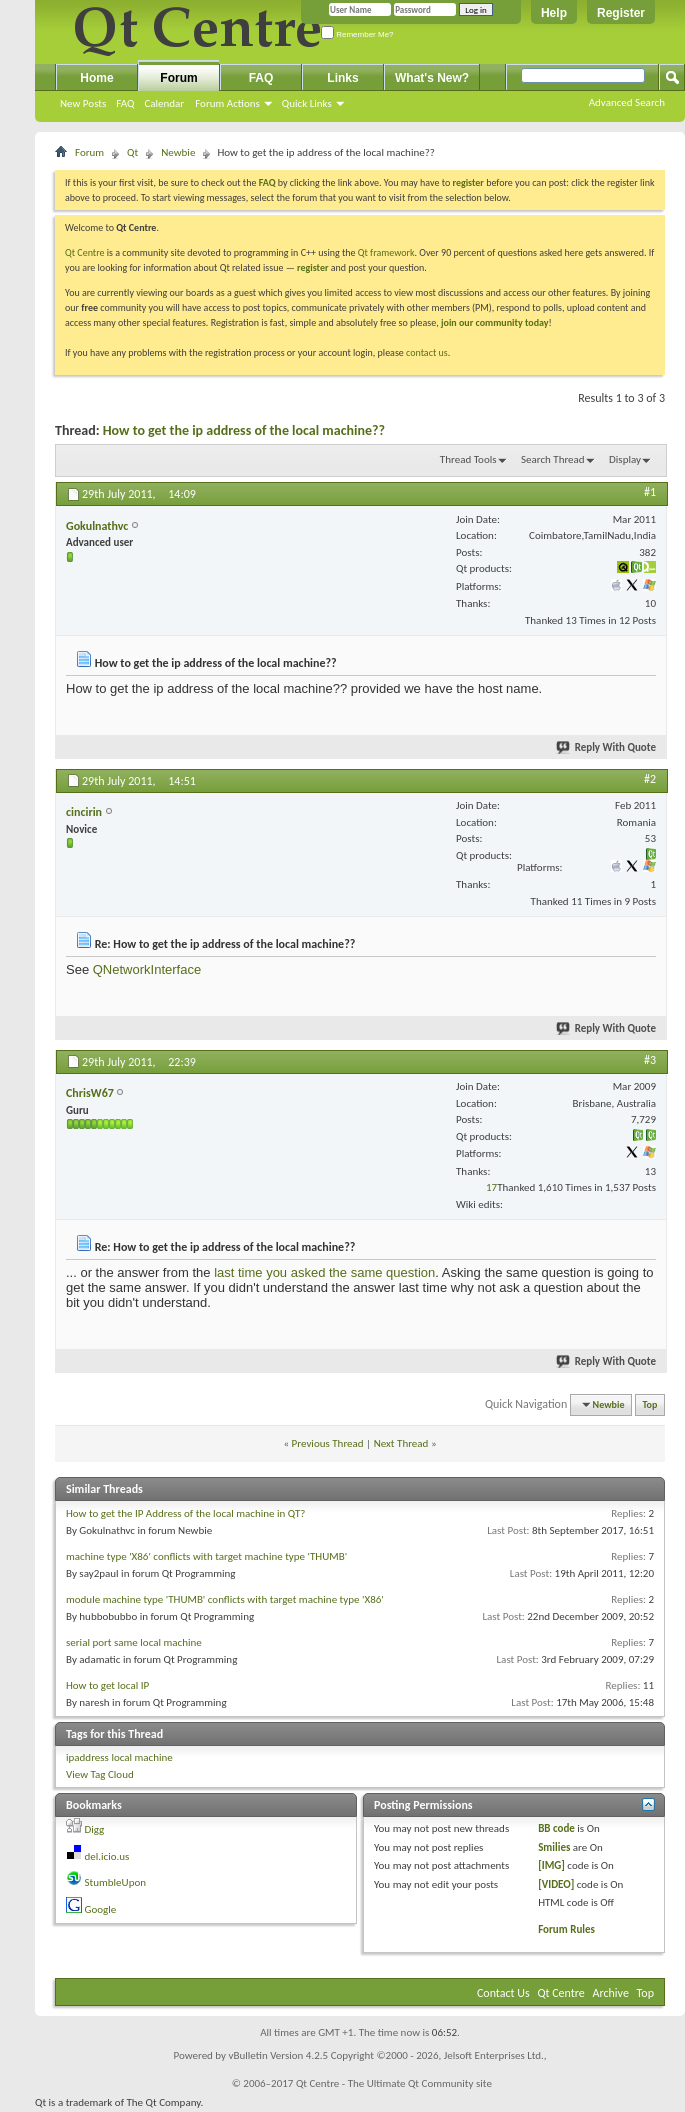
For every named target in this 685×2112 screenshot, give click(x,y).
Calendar (164, 103)
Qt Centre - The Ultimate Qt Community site (394, 2083)
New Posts (83, 103)
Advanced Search (627, 102)
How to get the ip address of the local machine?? (244, 430)
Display (625, 459)
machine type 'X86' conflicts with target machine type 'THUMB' (206, 1556)
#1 (650, 492)
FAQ (125, 103)
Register (621, 13)
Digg (95, 1829)
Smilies (554, 1847)
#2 (650, 779)
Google (101, 1909)
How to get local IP (107, 1685)
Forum (178, 78)
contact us (427, 352)
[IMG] (551, 1865)
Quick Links (307, 103)
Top (650, 1404)
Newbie (178, 152)
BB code (556, 1828)
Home (96, 78)
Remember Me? (357, 34)
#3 (650, 1060)
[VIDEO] (556, 1884)
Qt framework (386, 252)
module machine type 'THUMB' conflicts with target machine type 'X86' (225, 1599)
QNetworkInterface (147, 969)
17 (491, 1187)
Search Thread (553, 459)
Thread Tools (468, 459)
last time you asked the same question (324, 1272)
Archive (611, 1993)
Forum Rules (566, 1929)
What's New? (432, 78)
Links (342, 78)
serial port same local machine (134, 1642)
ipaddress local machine (119, 1757)
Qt (132, 152)
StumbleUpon (116, 1882)
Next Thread (401, 1443)
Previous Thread (328, 1443)
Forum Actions (227, 103)
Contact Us (503, 1993)
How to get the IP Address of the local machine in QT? (185, 1513)
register (312, 267)
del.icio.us (107, 1856)
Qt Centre (85, 252)
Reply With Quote (607, 747)
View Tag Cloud (100, 1774)
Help (554, 13)
